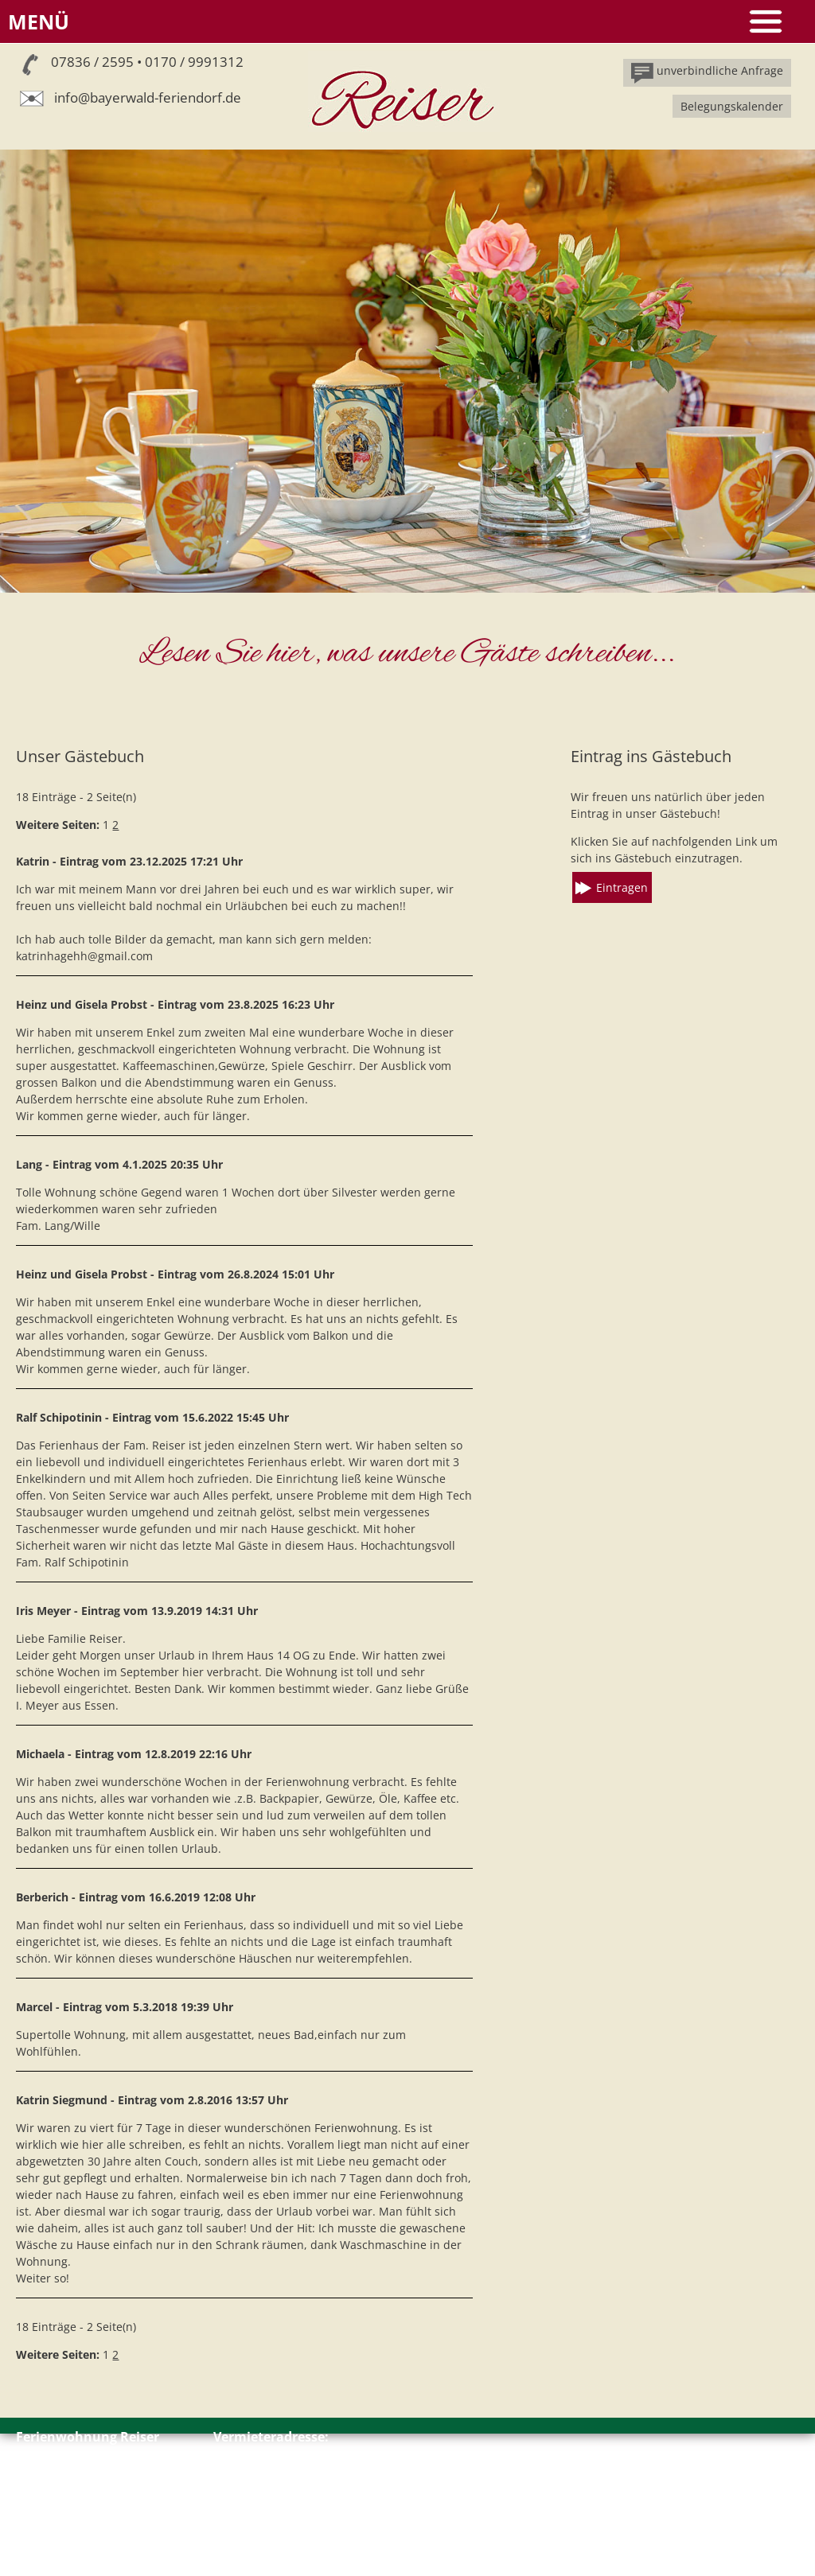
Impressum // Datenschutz (87, 2533)
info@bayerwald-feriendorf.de (147, 97)
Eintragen (622, 887)
